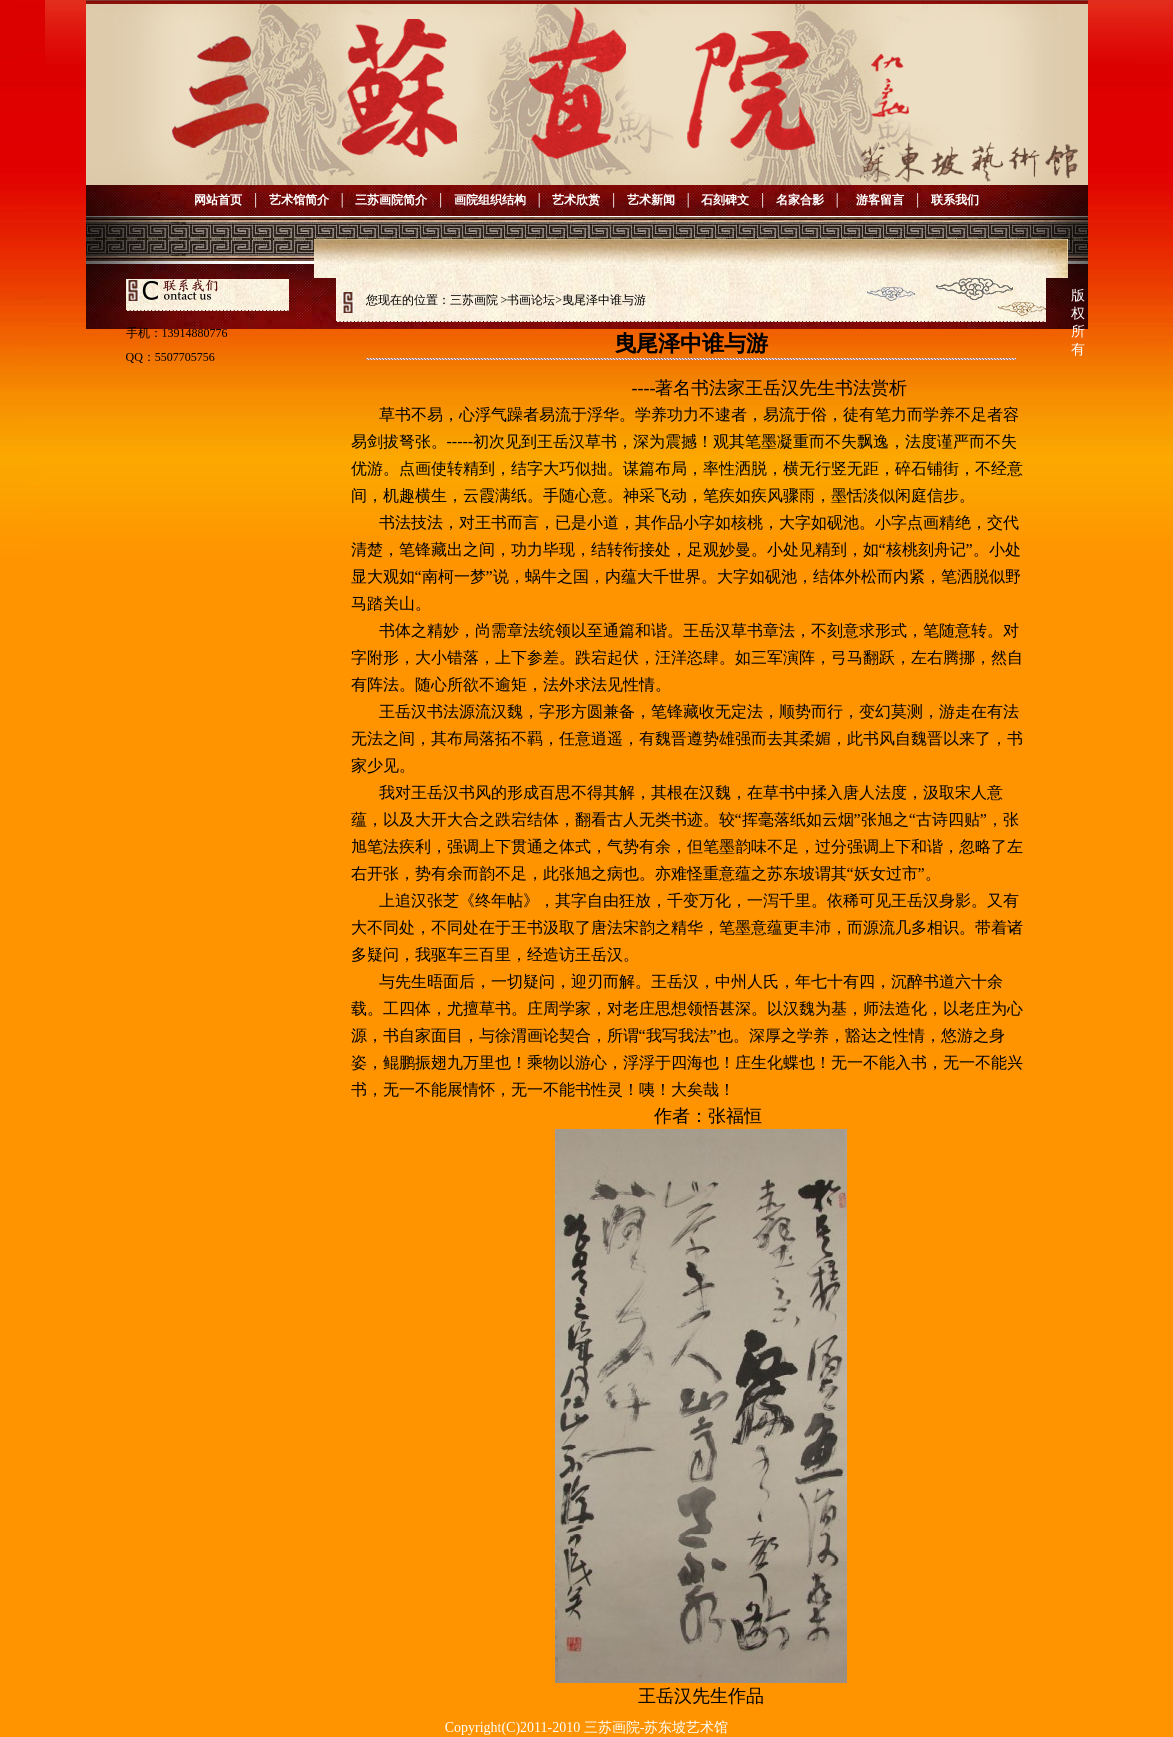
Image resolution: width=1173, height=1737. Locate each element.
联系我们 (955, 200)
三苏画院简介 (391, 200)
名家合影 (800, 200)
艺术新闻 (651, 200)
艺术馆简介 (299, 200)
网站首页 (218, 200)
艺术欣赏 (576, 200)
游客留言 (877, 200)
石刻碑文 (725, 200)
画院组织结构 (490, 200)
